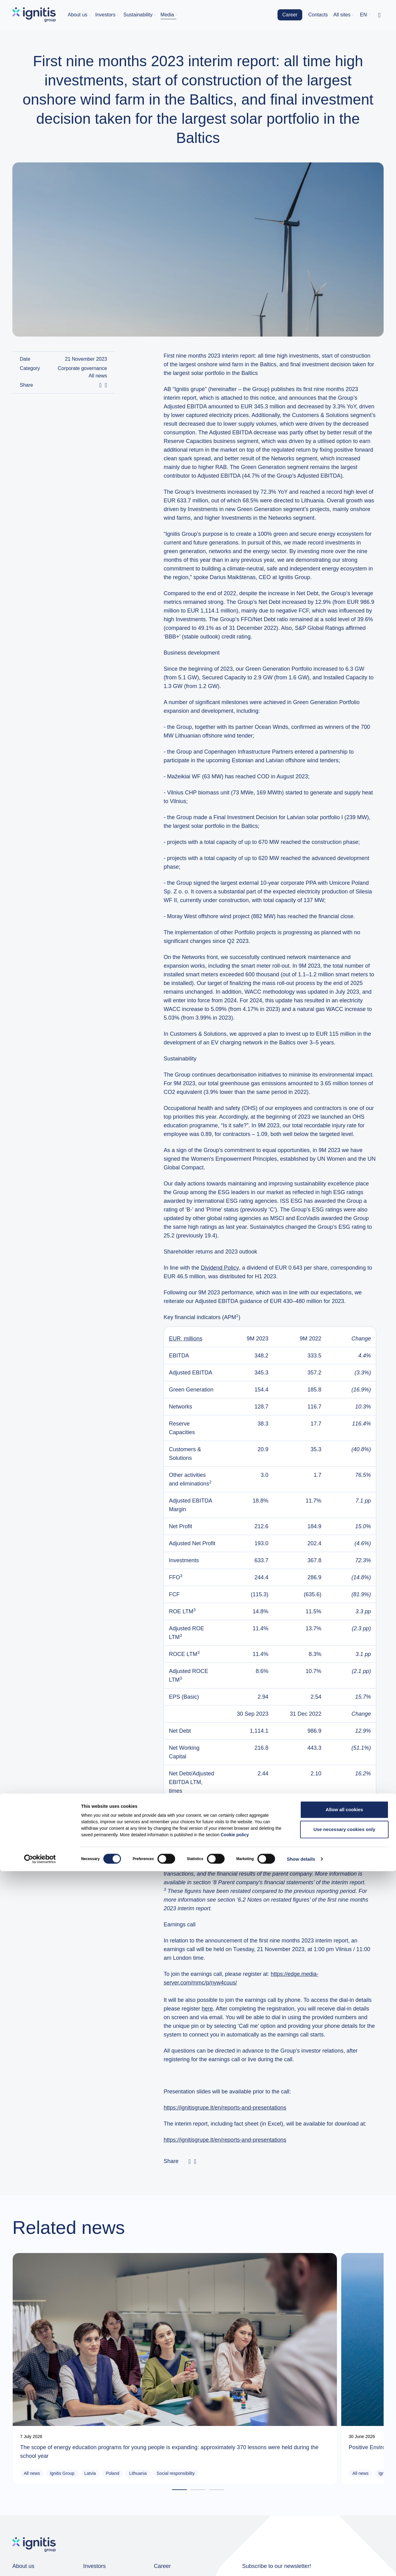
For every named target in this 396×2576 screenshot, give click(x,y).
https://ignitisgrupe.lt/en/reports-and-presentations (225, 2108)
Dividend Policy (220, 1268)
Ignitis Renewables (194, 2380)
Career (290, 14)
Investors (105, 14)
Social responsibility (70, 2390)
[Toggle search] (379, 14)
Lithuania (32, 2390)
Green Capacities (166, 2390)
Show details (301, 2563)
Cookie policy (235, 2539)
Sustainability (138, 14)
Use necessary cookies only (344, 2534)
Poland (112, 2380)
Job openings (168, 2493)
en (363, 14)
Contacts (318, 14)
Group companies (31, 2493)
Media (167, 14)
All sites (342, 14)
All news (97, 375)
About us (77, 14)
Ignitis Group (62, 2380)
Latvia (90, 2380)
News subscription (302, 2497)
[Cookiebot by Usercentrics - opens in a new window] (40, 2564)
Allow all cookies (344, 2514)
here (207, 2009)
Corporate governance (82, 368)
